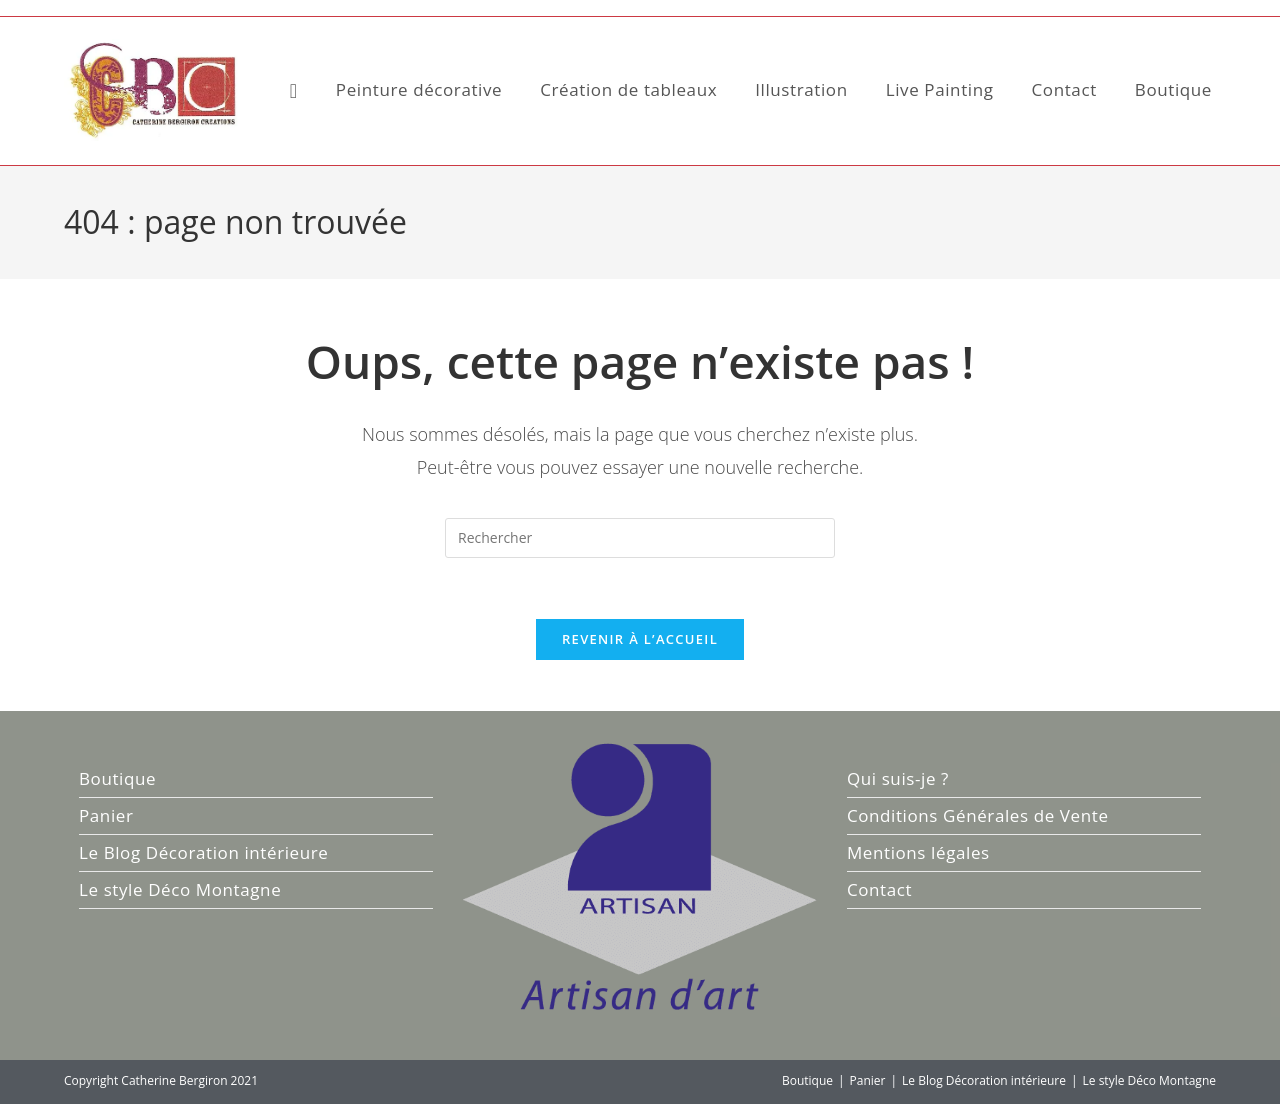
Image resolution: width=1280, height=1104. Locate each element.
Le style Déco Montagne (180, 889)
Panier (106, 815)
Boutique (117, 778)
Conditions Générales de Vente (978, 815)
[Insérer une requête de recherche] (640, 538)
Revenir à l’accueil (640, 639)
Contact (879, 889)
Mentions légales (918, 852)
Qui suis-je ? (898, 778)
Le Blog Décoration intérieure (203, 852)
